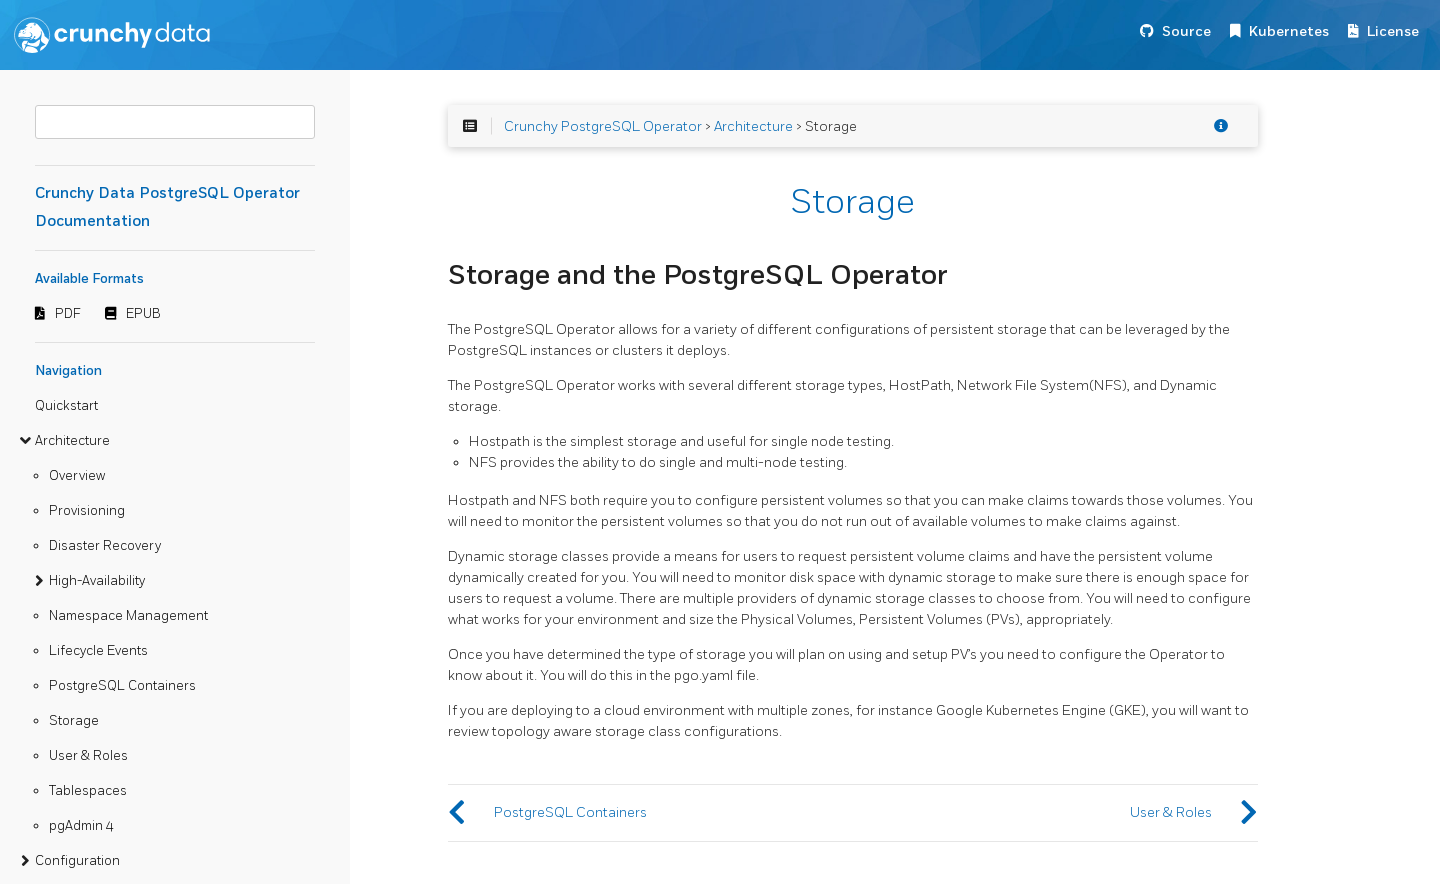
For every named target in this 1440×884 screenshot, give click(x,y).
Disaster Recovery (105, 546)
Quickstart (66, 406)
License (1393, 31)
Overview (77, 476)
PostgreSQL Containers (122, 686)
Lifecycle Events (98, 651)
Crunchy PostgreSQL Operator (603, 126)
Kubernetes (1289, 31)
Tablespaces (88, 791)
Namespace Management (128, 616)
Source (1186, 31)
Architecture (72, 441)
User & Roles (88, 756)
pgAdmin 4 (81, 826)
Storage (74, 721)
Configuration (77, 861)
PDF (68, 314)
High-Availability (97, 581)
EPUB (143, 314)
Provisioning (87, 511)
